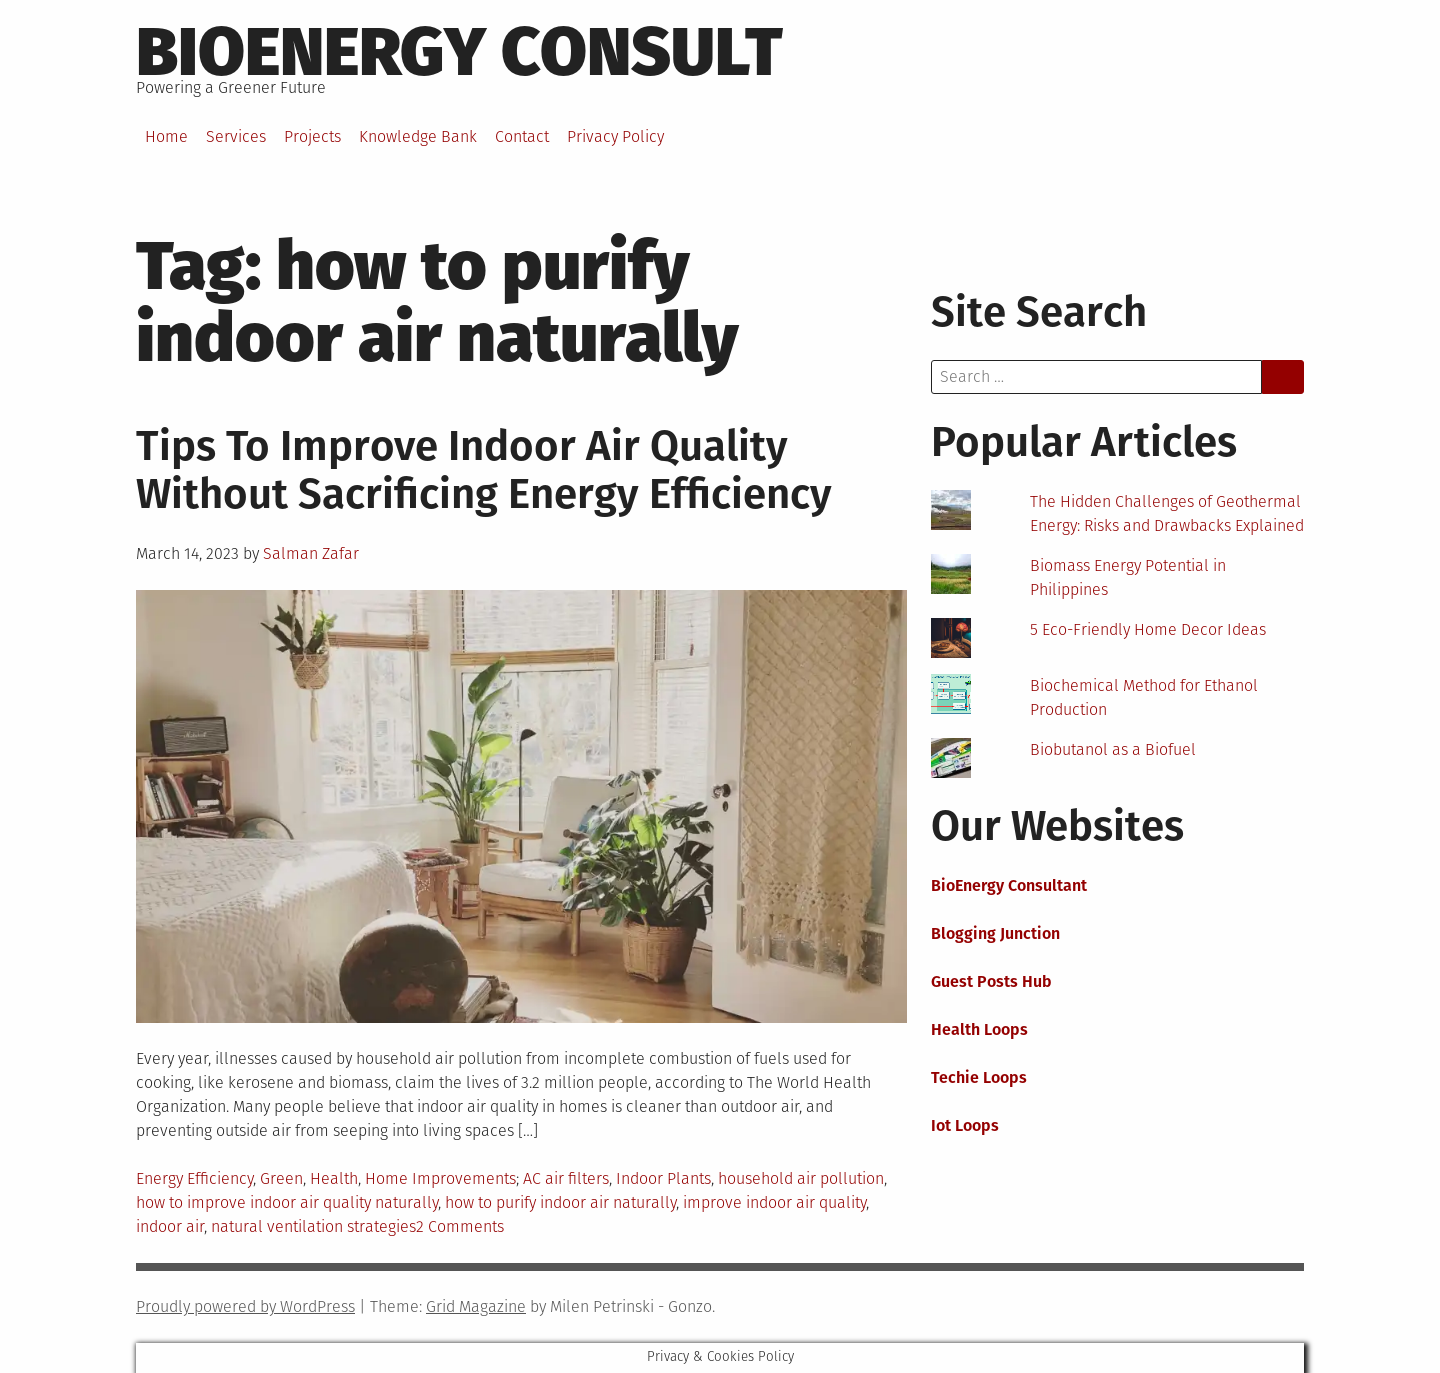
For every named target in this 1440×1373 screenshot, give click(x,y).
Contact (522, 136)
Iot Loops (965, 1125)
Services (236, 136)
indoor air (170, 1226)
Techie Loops (979, 1077)
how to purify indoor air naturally (560, 1202)
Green (281, 1178)
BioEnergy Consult (459, 52)
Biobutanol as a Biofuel (1113, 749)
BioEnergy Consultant (1009, 885)
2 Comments (460, 1226)
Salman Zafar (311, 553)
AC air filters (566, 1178)
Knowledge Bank (418, 136)
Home (166, 136)
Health (334, 1178)
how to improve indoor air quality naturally (287, 1202)
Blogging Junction (995, 933)
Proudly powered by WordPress (245, 1306)
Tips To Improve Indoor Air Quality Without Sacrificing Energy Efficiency (484, 470)
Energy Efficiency (194, 1178)
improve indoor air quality (774, 1202)
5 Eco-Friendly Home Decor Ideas (1148, 629)
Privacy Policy (615, 136)
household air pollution (801, 1178)
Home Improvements (440, 1178)
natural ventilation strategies (313, 1226)
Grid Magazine (476, 1306)
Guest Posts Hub (991, 981)
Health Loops (979, 1029)
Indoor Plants (663, 1178)
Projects (312, 136)
